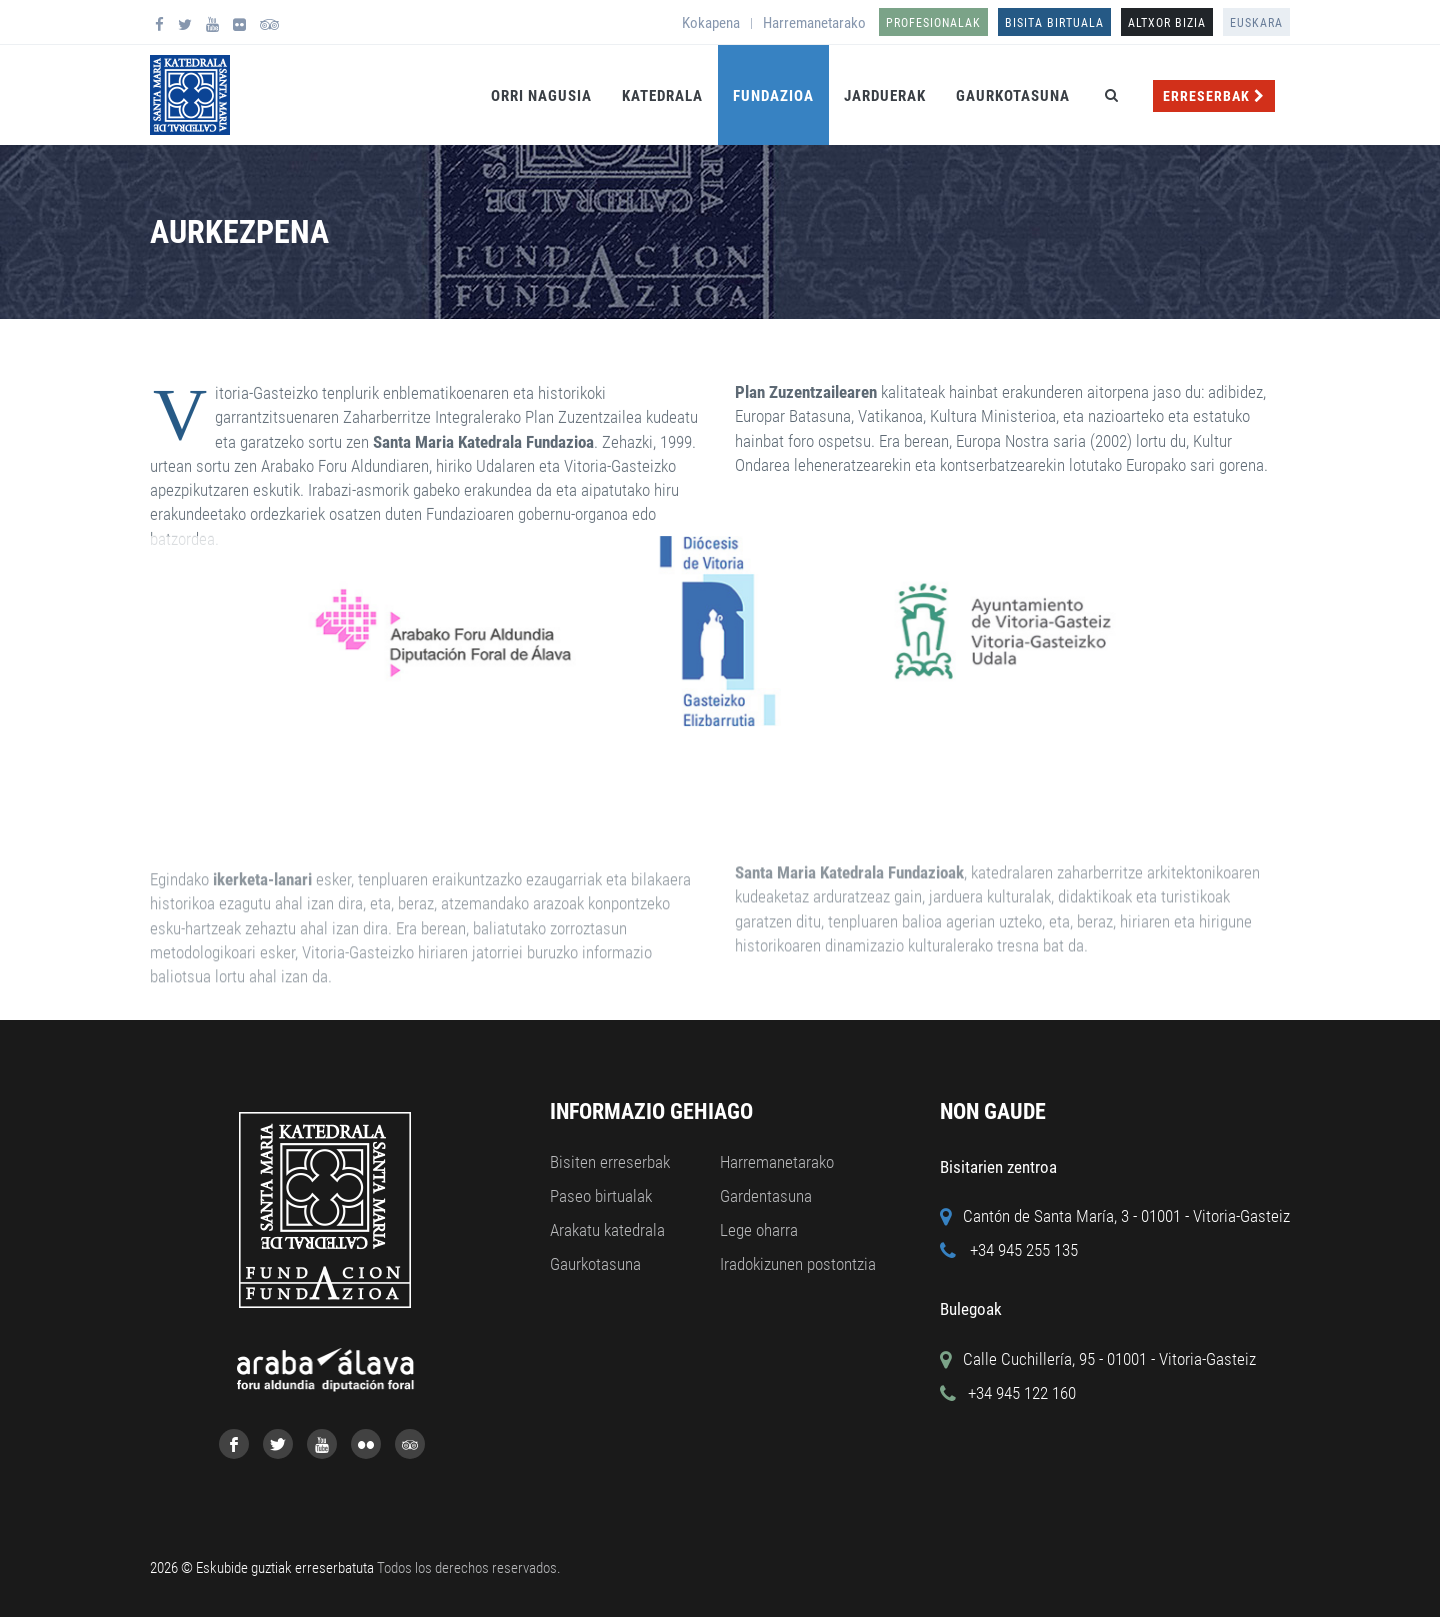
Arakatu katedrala (607, 1230)
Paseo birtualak (601, 1196)
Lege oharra (759, 1230)
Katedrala (662, 96)
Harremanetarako (814, 23)
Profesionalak (933, 23)
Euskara (1256, 23)
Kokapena (711, 23)
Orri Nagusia (541, 96)
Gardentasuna (766, 1196)
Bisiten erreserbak (610, 1162)
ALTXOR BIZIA (1167, 23)
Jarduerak (885, 96)
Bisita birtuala (1054, 23)
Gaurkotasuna (1013, 96)
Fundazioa (773, 96)
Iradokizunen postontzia (798, 1264)
